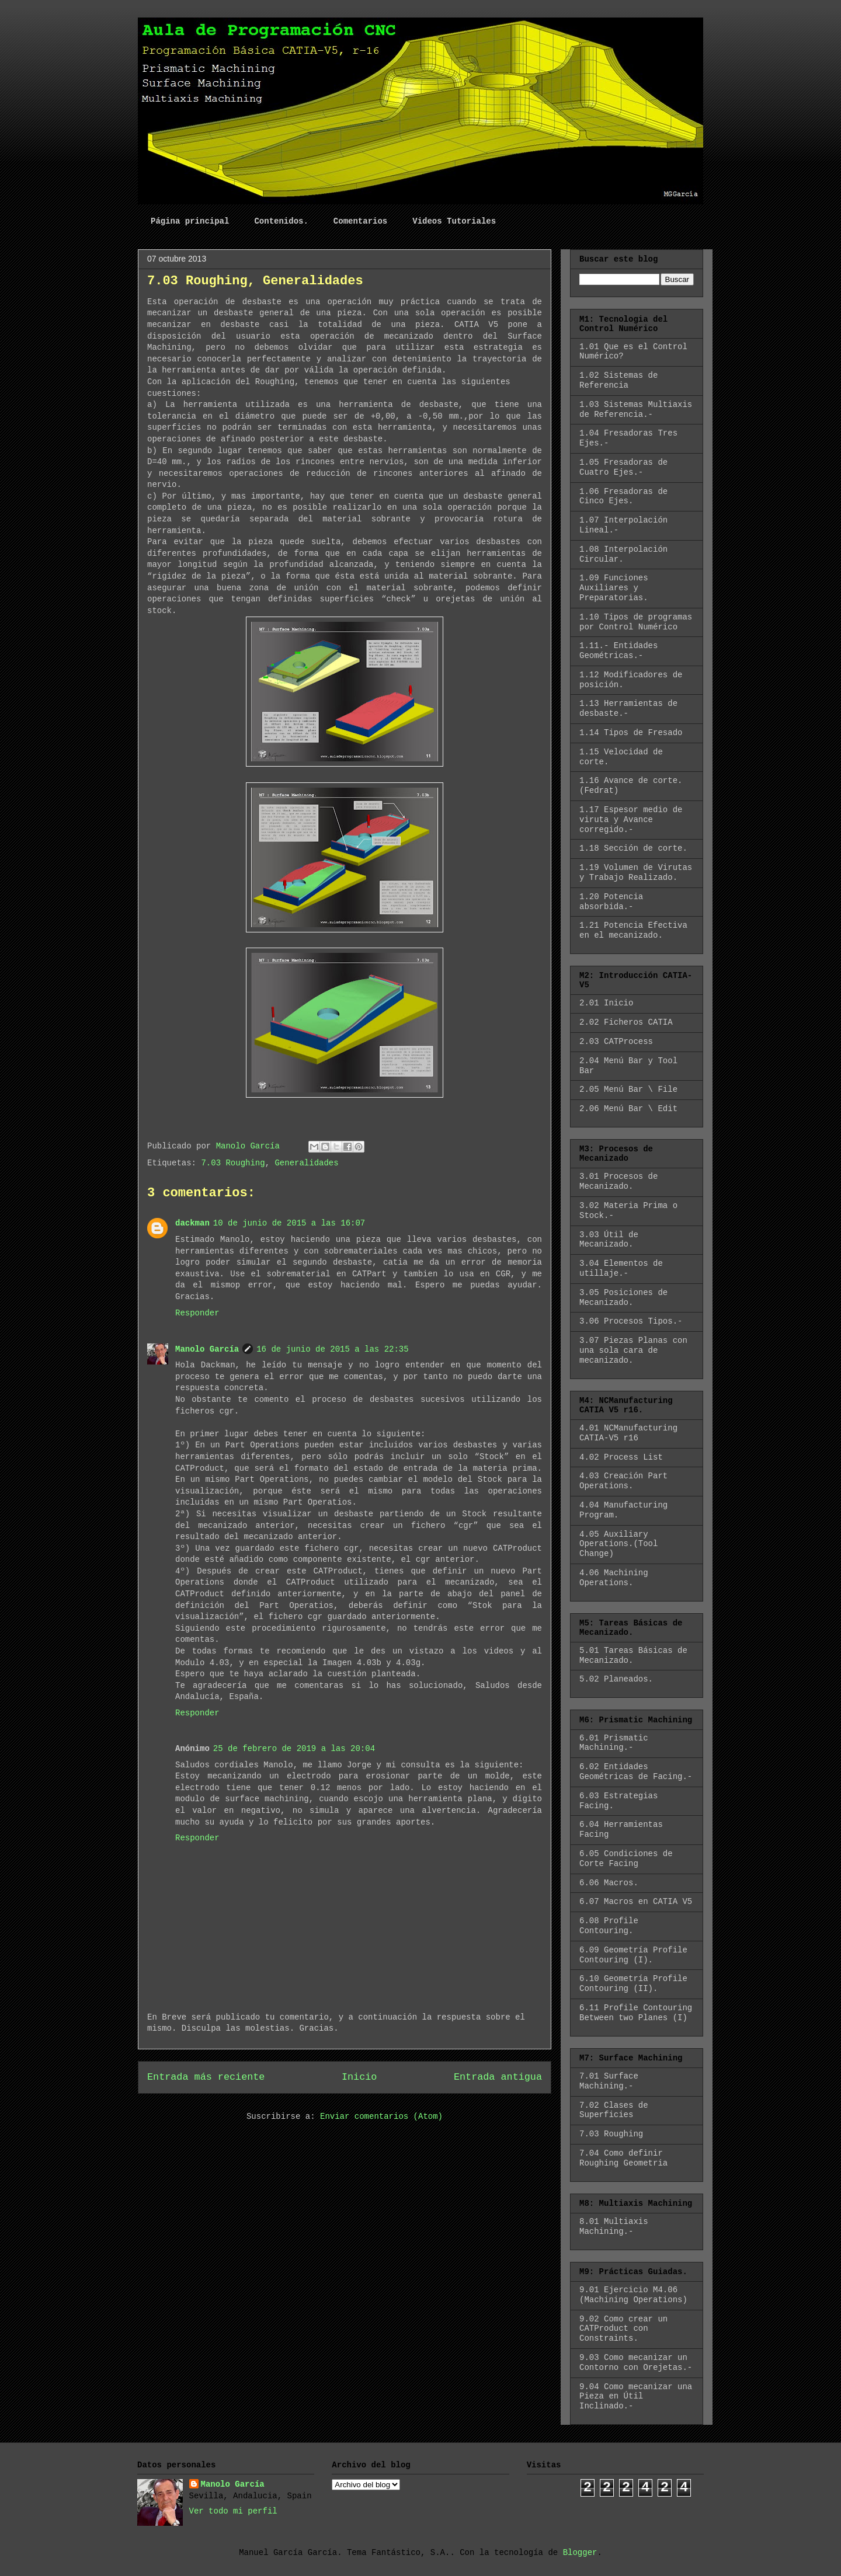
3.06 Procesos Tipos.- (630, 1321)
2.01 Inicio (606, 1003)
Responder (197, 1313)
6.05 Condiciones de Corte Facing (626, 1858)
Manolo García (207, 1349)
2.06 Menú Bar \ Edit (628, 1108)
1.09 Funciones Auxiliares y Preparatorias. (613, 588)
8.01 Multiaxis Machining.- (613, 2226)
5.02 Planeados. (616, 1679)
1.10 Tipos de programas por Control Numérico (635, 622)
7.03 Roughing (233, 1163)
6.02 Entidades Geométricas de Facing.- (635, 1771)
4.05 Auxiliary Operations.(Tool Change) (618, 1544)
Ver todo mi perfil (233, 2511)
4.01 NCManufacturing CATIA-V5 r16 (628, 1433)
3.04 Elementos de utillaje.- (621, 1268)
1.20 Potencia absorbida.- (611, 901)
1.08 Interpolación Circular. (623, 554)
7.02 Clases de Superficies (613, 2110)
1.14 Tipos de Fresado (630, 732)
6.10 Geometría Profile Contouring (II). (633, 1983)
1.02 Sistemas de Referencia (618, 380)
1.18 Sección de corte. (633, 848)
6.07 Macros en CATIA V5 (635, 1901)
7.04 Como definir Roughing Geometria (623, 2158)
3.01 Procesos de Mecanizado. (618, 1181)
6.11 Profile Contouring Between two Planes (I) (635, 2012)
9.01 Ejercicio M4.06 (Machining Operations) (633, 2295)
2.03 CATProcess (616, 1041)
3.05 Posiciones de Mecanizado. (623, 1297)
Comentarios (360, 221)
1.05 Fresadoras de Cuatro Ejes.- (623, 467)
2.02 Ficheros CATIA (626, 1022)
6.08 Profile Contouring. (608, 1926)
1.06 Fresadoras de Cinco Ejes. (623, 496)
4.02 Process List (621, 1457)
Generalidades (306, 1163)
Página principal (190, 221)
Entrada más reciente (206, 2077)
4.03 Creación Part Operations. (623, 1481)
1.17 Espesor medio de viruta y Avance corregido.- (630, 819)
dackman (192, 1223)
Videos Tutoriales (454, 221)
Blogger (580, 2552)
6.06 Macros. (608, 1883)
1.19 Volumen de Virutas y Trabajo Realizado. (635, 872)
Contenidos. (281, 221)
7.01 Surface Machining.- (608, 2081)
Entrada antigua (498, 2077)
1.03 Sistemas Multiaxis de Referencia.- (635, 409)
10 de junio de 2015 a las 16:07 (289, 1223)
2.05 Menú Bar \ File (628, 1089)
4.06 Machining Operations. (613, 1578)
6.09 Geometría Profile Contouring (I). (633, 1955)
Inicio (359, 2077)
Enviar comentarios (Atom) (381, 2116)
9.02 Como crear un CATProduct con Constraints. (623, 2329)
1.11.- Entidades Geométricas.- (618, 650)
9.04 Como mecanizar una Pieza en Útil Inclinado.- (635, 2396)
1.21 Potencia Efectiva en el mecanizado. (633, 930)
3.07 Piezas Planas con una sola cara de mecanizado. (633, 1350)
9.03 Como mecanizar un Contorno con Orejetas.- (635, 2362)
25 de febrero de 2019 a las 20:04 (294, 1748)
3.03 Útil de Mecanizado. (608, 1239)
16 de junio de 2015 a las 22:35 (332, 1349)
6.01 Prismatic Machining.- (613, 1743)
